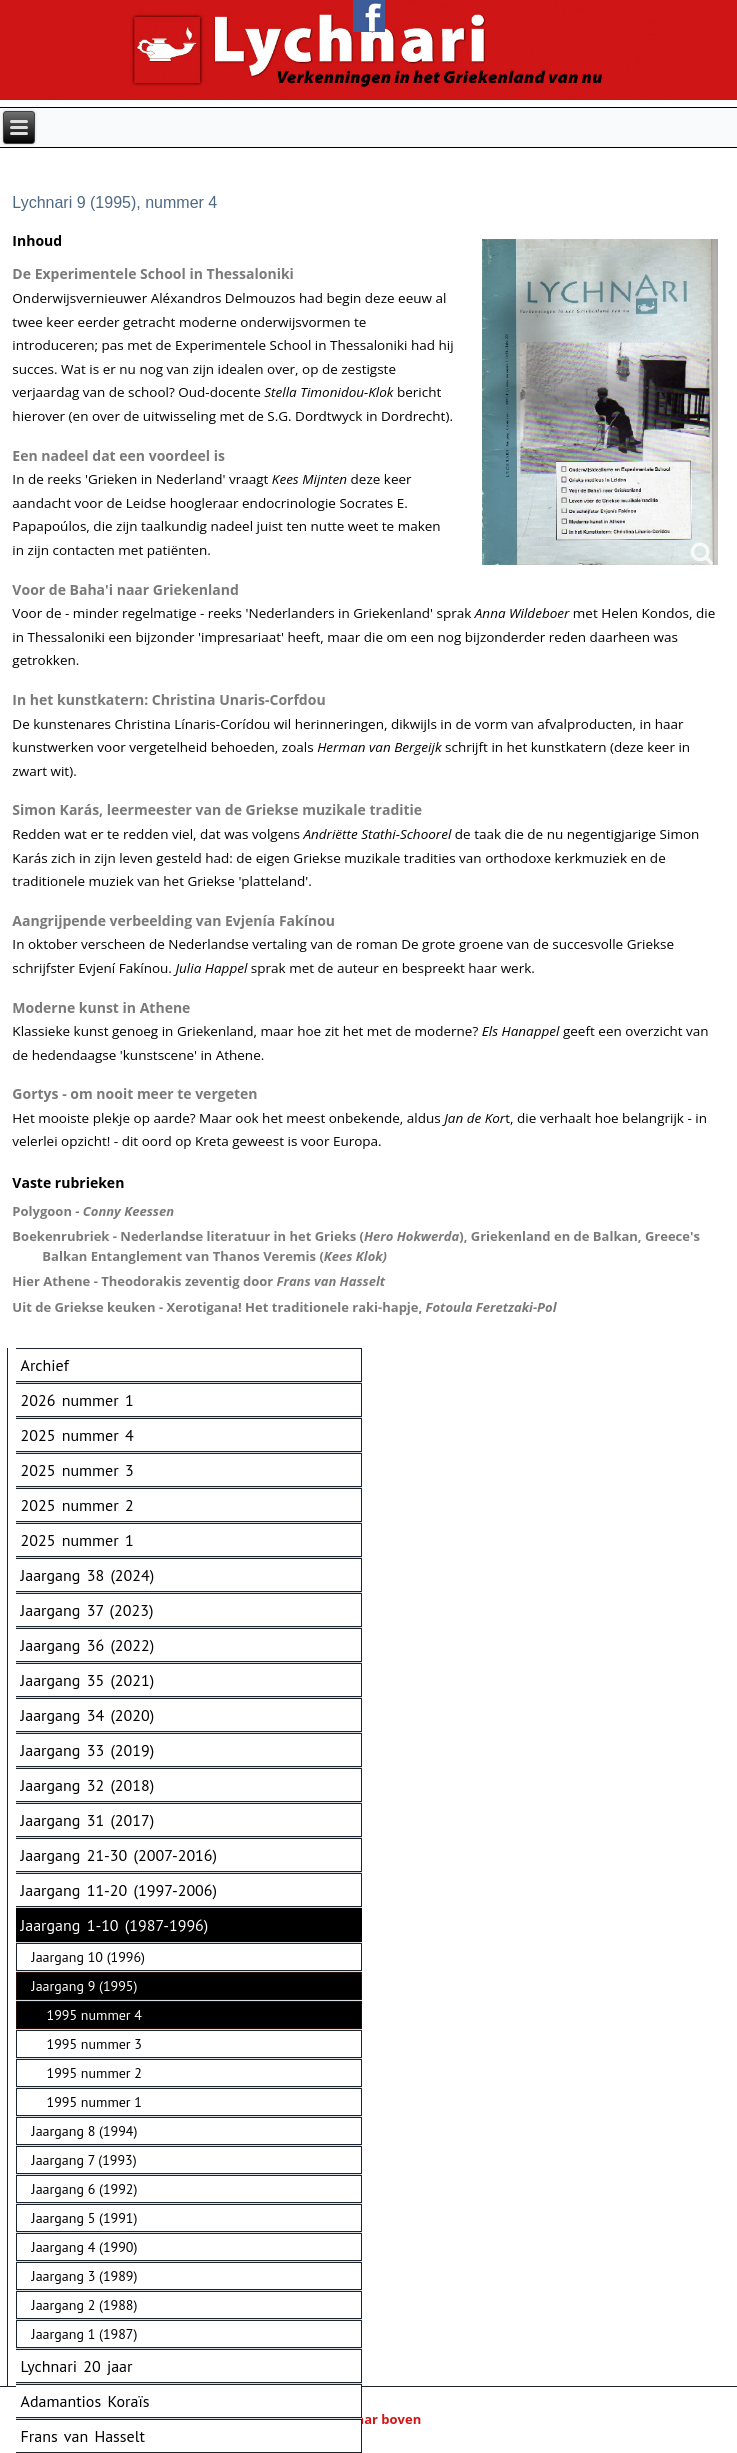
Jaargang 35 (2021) (88, 1680)
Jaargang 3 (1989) (85, 2276)
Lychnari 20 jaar (77, 2366)
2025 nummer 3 (77, 1470)
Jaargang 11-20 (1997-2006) (119, 1890)
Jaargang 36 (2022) (88, 1645)
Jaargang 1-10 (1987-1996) (115, 1925)
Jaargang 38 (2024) (88, 1575)
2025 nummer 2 (77, 1505)
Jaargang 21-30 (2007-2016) (119, 1855)
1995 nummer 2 (94, 2073)
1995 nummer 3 (94, 2044)
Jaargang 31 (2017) (88, 1820)
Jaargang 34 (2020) (88, 1715)
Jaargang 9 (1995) (85, 1986)
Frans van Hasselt (83, 2436)
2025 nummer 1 (77, 1540)
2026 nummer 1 (77, 1400)
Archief (45, 1365)
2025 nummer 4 (77, 1435)
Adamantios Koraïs (85, 2401)
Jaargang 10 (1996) (88, 1957)
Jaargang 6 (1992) (85, 2189)
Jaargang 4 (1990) (85, 2247)
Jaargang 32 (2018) (88, 1785)
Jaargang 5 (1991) (85, 2218)
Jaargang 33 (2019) (88, 1750)
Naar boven (368, 2419)
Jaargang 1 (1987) (85, 2334)
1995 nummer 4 (94, 2015)
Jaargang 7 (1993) (84, 2160)
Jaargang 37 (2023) (87, 1610)
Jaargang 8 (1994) (85, 2131)
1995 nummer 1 (94, 2102)
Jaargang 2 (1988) (85, 2305)
